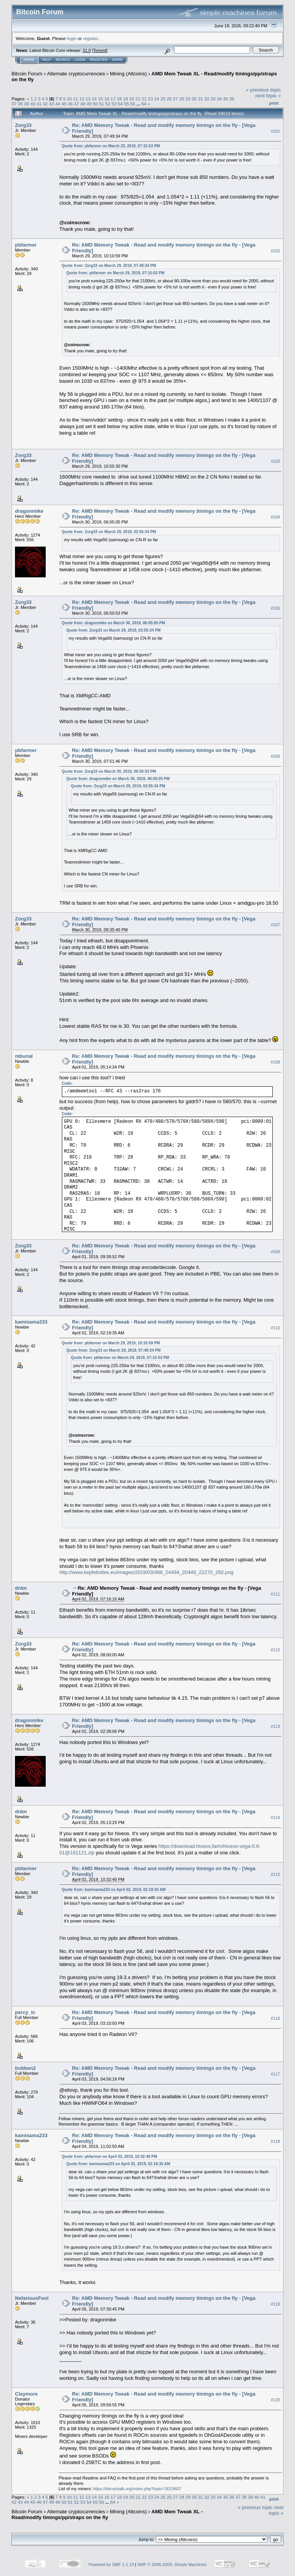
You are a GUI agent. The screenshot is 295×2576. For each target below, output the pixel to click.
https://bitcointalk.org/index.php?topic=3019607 (137, 2488)
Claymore (26, 2394)
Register (99, 60)
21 (138, 98)
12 (81, 98)
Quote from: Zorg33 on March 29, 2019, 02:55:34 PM (109, 532)
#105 (275, 608)
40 (32, 103)
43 (51, 103)
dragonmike (29, 511)
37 (14, 103)
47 (76, 103)
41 (38, 103)
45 (63, 103)
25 (163, 98)
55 (126, 103)
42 (45, 103)
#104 (275, 517)
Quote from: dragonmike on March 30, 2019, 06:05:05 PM (113, 623)
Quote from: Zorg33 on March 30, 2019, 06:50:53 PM (109, 771)
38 (20, 103)
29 (188, 98)
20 (131, 98)
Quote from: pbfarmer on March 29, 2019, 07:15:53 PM (111, 146)
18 (119, 98)
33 (212, 98)
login (72, 38)
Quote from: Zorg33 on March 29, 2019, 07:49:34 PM (109, 265)
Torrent (99, 50)
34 (219, 98)
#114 (275, 1817)
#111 (275, 1594)
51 (101, 103)
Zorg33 (23, 125)
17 (113, 98)
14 (94, 98)
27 (175, 98)
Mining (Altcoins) (128, 74)
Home (29, 60)
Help (46, 60)
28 (181, 98)
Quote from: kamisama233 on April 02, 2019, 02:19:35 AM (114, 1889)
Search (63, 60)
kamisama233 (31, 1322)
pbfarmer (25, 245)
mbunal (24, 1056)
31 (200, 98)
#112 (275, 1649)
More (117, 60)
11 (75, 98)
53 (113, 103)
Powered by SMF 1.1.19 (111, 2564)
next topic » (268, 95)
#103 (275, 461)
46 (70, 103)
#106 (275, 756)
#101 (275, 131)
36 (231, 98)
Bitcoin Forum (27, 74)
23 (150, 98)
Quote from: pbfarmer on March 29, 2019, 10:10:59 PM (111, 1343)
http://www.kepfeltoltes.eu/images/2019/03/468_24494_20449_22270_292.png (147, 1572)
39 (26, 103)
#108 (275, 1062)
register (90, 38)
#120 (275, 2400)
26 (169, 98)
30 (194, 98)
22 (144, 98)
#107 (275, 924)
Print (273, 103)
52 (107, 103)
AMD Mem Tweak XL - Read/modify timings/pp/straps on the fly (107, 2514)
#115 (275, 1874)
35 (225, 98)
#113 (275, 1726)
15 (100, 98)
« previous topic (263, 90)
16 (106, 98)
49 (88, 103)
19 (125, 98)
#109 (275, 1251)
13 (88, 98)
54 (120, 103)
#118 (275, 2141)
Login (80, 60)
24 (156, 98)
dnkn (21, 1588)
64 (143, 103)
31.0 (87, 50)
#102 (275, 250)
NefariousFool (31, 2298)
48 (82, 103)
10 (69, 98)
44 (57, 103)
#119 (275, 2304)
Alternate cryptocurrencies (76, 74)
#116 (275, 2018)
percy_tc (25, 2012)
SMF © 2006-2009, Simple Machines (172, 2564)
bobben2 (25, 2068)
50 (95, 103)
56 (132, 103)
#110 (275, 1328)
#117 (275, 2074)
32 (206, 98)
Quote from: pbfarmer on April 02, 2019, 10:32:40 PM (109, 2156)
